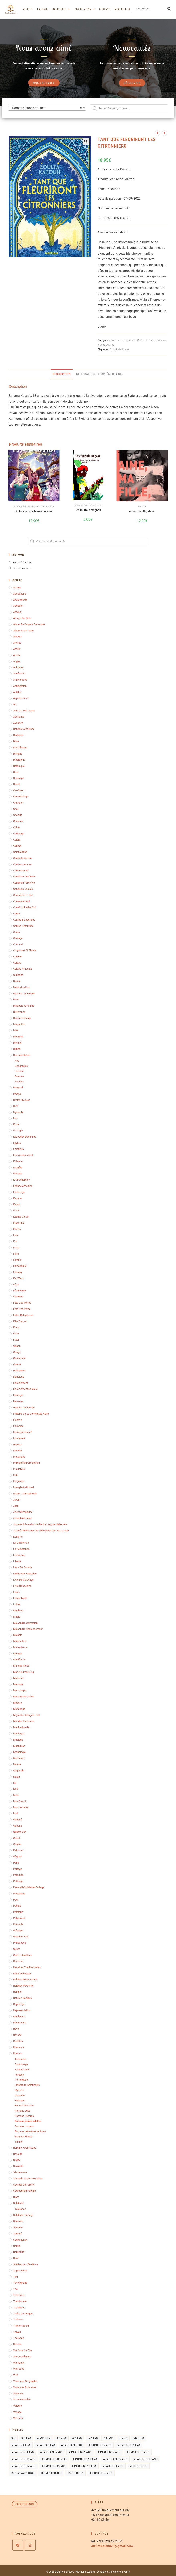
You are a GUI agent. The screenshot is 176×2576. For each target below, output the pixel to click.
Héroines (18, 1401)
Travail (17, 2331)
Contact (104, 9)
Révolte (17, 2034)
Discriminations (22, 1018)
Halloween (19, 1370)
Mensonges (20, 1690)
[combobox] (47, 108)
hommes (18, 1425)
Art (14, 704)
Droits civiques (21, 1099)
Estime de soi (21, 1216)
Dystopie (18, 1112)
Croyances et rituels (24, 950)
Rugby (16, 2159)
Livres (16, 1592)
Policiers (20, 2100)
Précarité (18, 1924)
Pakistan (18, 1850)
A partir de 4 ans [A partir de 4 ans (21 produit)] (22, 2452)
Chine (16, 827)
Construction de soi (24, 907)
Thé (15, 2288)
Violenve (18, 2393)
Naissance (19, 1758)
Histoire (19, 1071)
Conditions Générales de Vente (113, 2571)
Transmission (21, 2325)
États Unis (19, 1222)
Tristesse (18, 2337)
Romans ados (22, 2110)
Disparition (19, 1024)
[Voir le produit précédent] (157, 133)
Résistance (19, 2022)
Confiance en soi (22, 895)
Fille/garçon (20, 1321)
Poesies (19, 1076)
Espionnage (21, 2064)
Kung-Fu (18, 1536)
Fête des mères (22, 1302)
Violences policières (24, 2387)
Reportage (19, 2004)
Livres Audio (20, 1598)
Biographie (19, 759)
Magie (16, 1616)
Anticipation (20, 685)
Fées (16, 1284)
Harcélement (20, 1382)
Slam (16, 2196)
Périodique (19, 1893)
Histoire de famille (24, 1407)
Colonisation (20, 851)
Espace (17, 1198)
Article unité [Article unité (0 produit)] (138, 2466)
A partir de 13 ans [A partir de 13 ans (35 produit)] (145, 2459)
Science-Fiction (23, 2136)
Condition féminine (24, 882)
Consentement (21, 901)
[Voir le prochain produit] (164, 133)
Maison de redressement (28, 1628)
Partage (17, 1868)
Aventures (20, 2059)
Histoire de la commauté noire (31, 1413)
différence (19, 1011)
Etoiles (17, 1229)
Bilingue (17, 753)
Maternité (18, 1678)
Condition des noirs (24, 876)
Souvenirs (18, 2251)
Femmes (18, 1296)
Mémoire (18, 1684)
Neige (16, 1776)
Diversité (18, 1036)
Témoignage (20, 2282)
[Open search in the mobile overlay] (129, 108)
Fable (16, 1247)
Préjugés (18, 1930)
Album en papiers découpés (29, 624)
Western (18, 2418)
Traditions (19, 2307)
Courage (18, 938)
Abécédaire (19, 593)
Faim (16, 1253)
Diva (15, 1030)
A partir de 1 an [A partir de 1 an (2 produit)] (71, 2445)
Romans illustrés (24, 2115)
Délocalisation (21, 987)
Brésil (16, 784)
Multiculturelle (21, 1727)
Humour (17, 1444)
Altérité (17, 642)
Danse (17, 981)
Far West (18, 1278)
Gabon (17, 1345)
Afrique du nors (22, 618)
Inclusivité (19, 1468)
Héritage (18, 1395)
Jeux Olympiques (23, 1511)
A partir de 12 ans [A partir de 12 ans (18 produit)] (115, 2459)
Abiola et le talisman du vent (34, 511)
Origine (17, 1844)
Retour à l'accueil (22, 562)
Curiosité (18, 974)
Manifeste (19, 1659)
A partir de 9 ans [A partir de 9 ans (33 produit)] (138, 2452)
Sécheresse (20, 2172)
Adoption (18, 605)
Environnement (21, 1179)
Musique (18, 1739)
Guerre (141, 340)
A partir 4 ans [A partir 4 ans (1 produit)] (20, 2445)
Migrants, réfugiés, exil (26, 1715)
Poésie (17, 1905)
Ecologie (18, 1130)
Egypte (17, 1142)
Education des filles (24, 1136)
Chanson (18, 802)
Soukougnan (20, 2239)
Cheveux (18, 821)
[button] (61, 9)
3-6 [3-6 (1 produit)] (13, 2438)
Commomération (22, 864)
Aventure (18, 722)
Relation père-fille (23, 1985)
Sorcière (18, 2227)
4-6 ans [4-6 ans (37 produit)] (61, 2438)
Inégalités (18, 1481)
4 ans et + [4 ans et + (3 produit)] (43, 2438)
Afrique (17, 611)
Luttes (16, 1604)
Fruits (16, 1327)
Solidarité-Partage (23, 2215)
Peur (15, 1899)
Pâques (17, 1856)
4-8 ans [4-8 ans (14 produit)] (77, 2438)
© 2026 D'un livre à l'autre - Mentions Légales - (71, 2571)
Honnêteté (19, 1438)
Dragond (18, 1087)
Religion (17, 1991)
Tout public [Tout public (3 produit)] (75, 2473)
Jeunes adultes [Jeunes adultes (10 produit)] (51, 2473)
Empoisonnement (23, 1155)
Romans (150, 340)
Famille (132, 340)
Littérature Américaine (27, 2084)
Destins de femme (24, 993)
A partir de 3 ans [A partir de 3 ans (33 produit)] (128, 2445)
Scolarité (18, 2166)
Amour (116, 340)
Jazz (15, 1505)
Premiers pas (20, 1936)
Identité (17, 1450)
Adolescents (20, 599)
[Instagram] (30, 2545)
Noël (15, 1788)
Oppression (19, 1831)
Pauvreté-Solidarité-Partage (28, 1887)
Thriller (19, 2141)
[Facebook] (17, 2545)
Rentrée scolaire (22, 1997)
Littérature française (25, 1573)
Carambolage (20, 796)
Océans (17, 1825)
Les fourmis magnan (88, 510)
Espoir (16, 1204)
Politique (18, 1911)
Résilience (19, 2016)
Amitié (16, 648)
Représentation (21, 2010)
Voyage (17, 2411)
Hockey (17, 1419)
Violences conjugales (25, 2381)
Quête (16, 1948)
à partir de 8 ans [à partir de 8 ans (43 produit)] (101, 2473)
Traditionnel (20, 2301)
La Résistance (21, 1548)
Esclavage (19, 1192)
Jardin (16, 1499)
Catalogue (61, 9)
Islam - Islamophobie (25, 1493)
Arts (17, 1060)
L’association (84, 9)
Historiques (21, 2079)
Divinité (17, 1042)
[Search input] (150, 9)
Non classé (19, 1801)
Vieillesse (18, 2368)
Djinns (16, 1048)
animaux (18, 667)
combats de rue (22, 858)
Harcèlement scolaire (25, 1388)
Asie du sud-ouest (24, 710)
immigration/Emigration (26, 1462)
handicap (18, 1376)
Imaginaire (19, 1456)
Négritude (18, 1770)
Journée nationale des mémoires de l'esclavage (41, 1530)
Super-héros (20, 2270)
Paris (16, 1862)
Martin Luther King (23, 1671)
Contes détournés (23, 925)
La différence (21, 1542)
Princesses (19, 1942)
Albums (17, 636)
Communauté (20, 870)
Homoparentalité (22, 1432)
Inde (15, 1475)
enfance (18, 1161)
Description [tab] (62, 374)
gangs (17, 1352)
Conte (16, 913)
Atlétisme (18, 716)
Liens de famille (22, 1567)
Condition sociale (23, 888)
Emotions (18, 1148)
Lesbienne (19, 1555)
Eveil (15, 1235)
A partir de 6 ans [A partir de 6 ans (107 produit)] (80, 2452)
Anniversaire (20, 679)
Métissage (19, 1708)
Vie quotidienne (22, 2356)
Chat (15, 808)
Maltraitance (20, 1647)
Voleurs (17, 2405)
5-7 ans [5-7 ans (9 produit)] (93, 2438)
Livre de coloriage (23, 1579)
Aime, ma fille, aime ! (142, 511)
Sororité (17, 2233)
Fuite (16, 1333)
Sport (16, 2258)
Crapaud (18, 944)
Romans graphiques (24, 2147)
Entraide (17, 1173)
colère (16, 839)
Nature (17, 1764)
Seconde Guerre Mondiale (27, 2178)
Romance (18, 2047)
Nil (14, 1782)
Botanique (19, 765)
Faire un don (122, 9)
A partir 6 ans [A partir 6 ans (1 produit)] (45, 2445)
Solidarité (18, 2203)
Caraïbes (18, 790)
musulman (19, 1745)
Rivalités (18, 2041)
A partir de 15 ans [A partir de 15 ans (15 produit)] (53, 2466)
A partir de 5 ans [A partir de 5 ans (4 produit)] (51, 2452)
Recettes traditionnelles (27, 1967)
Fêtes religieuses (23, 1315)
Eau (15, 1118)
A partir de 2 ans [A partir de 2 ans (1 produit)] (100, 2445)
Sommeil (18, 2221)
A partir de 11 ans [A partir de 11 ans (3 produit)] (85, 2459)
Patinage (18, 1881)
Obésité (17, 1819)
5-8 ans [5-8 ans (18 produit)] (108, 2438)
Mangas (17, 1653)
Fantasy (17, 1272)
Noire (16, 1795)
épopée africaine (22, 1185)
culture (17, 962)
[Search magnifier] (169, 9)
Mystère (19, 2090)
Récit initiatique (22, 1973)
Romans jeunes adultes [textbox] (46, 108)
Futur (16, 1339)
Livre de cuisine (22, 1585)
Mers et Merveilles (23, 1696)
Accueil (28, 9)
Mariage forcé (21, 1665)
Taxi (15, 2276)
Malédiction (19, 1641)
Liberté (17, 1561)
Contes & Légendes (24, 919)
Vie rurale (19, 2362)
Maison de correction (25, 1622)
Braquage (18, 778)
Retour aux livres (22, 568)
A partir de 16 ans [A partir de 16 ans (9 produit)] (84, 2466)
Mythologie (19, 1751)
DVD (15, 1106)
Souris (16, 2245)
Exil (15, 1241)
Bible (16, 741)
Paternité (18, 1874)
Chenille (17, 814)
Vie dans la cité (22, 2350)
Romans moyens (45, 506)
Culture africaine (22, 968)
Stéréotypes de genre (25, 2264)
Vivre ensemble (22, 2399)
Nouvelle (20, 2095)
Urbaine (17, 2344)
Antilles (17, 692)
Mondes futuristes (23, 1721)
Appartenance (21, 698)
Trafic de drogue (22, 2313)
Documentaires (22, 1055)
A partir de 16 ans (119, 349)
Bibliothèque (20, 747)
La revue (42, 9)
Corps (16, 932)
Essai (16, 1210)
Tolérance (20, 2208)
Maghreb (18, 1610)
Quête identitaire (22, 1955)
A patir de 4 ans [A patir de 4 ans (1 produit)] (112, 2466)
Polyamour (19, 1918)
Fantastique (20, 1265)
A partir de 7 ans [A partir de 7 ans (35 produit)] (109, 2452)
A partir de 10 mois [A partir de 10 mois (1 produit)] (54, 2459)
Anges (16, 661)
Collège (17, 845)
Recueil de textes (24, 2105)
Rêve (16, 2028)
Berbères (18, 735)
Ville (15, 2374)
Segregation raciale (24, 2190)
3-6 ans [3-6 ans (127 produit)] (26, 2438)
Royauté (17, 2153)
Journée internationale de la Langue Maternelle (40, 1524)
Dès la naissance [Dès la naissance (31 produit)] (22, 2473)
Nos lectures (20, 1807)
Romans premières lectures (30, 2131)
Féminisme (19, 1290)
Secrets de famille (24, 2184)
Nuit (15, 1813)
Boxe (16, 772)
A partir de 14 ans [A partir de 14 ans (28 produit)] (23, 2466)
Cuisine (17, 956)
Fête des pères (22, 1308)
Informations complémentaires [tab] (99, 374)
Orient (16, 1838)
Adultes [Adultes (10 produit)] (138, 2438)
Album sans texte (23, 630)
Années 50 (19, 673)
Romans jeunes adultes (28, 2121)
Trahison (18, 2319)
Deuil (124, 340)
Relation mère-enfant (25, 1979)
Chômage (18, 833)
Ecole (16, 1124)
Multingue (18, 1733)
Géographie (21, 1065)
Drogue (17, 1093)
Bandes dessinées (24, 728)
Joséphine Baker (22, 1518)
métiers (17, 1702)
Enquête (17, 1167)
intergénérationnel (23, 1487)
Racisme (18, 1961)
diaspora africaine (23, 1005)
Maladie (17, 1634)
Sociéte (19, 1081)
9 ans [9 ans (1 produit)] (123, 2438)
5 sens (17, 587)
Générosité (19, 1358)
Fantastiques (20, 506)
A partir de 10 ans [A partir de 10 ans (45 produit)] (23, 2459)
